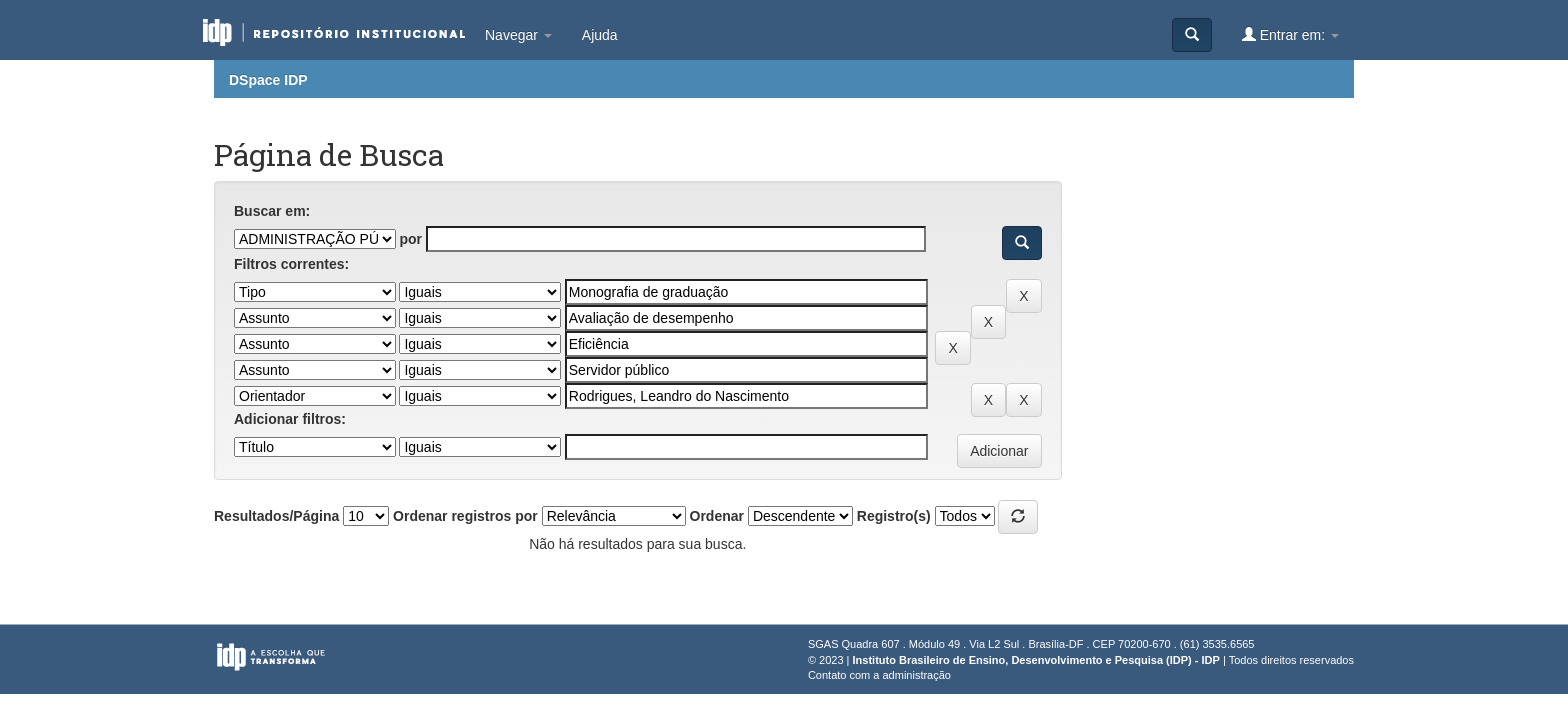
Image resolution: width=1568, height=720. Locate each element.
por (410, 239)
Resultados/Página (276, 516)
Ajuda (600, 35)
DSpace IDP (268, 80)
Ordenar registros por (465, 516)
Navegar (518, 35)
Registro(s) (894, 516)
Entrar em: (1290, 34)
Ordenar (717, 516)
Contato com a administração (879, 675)
